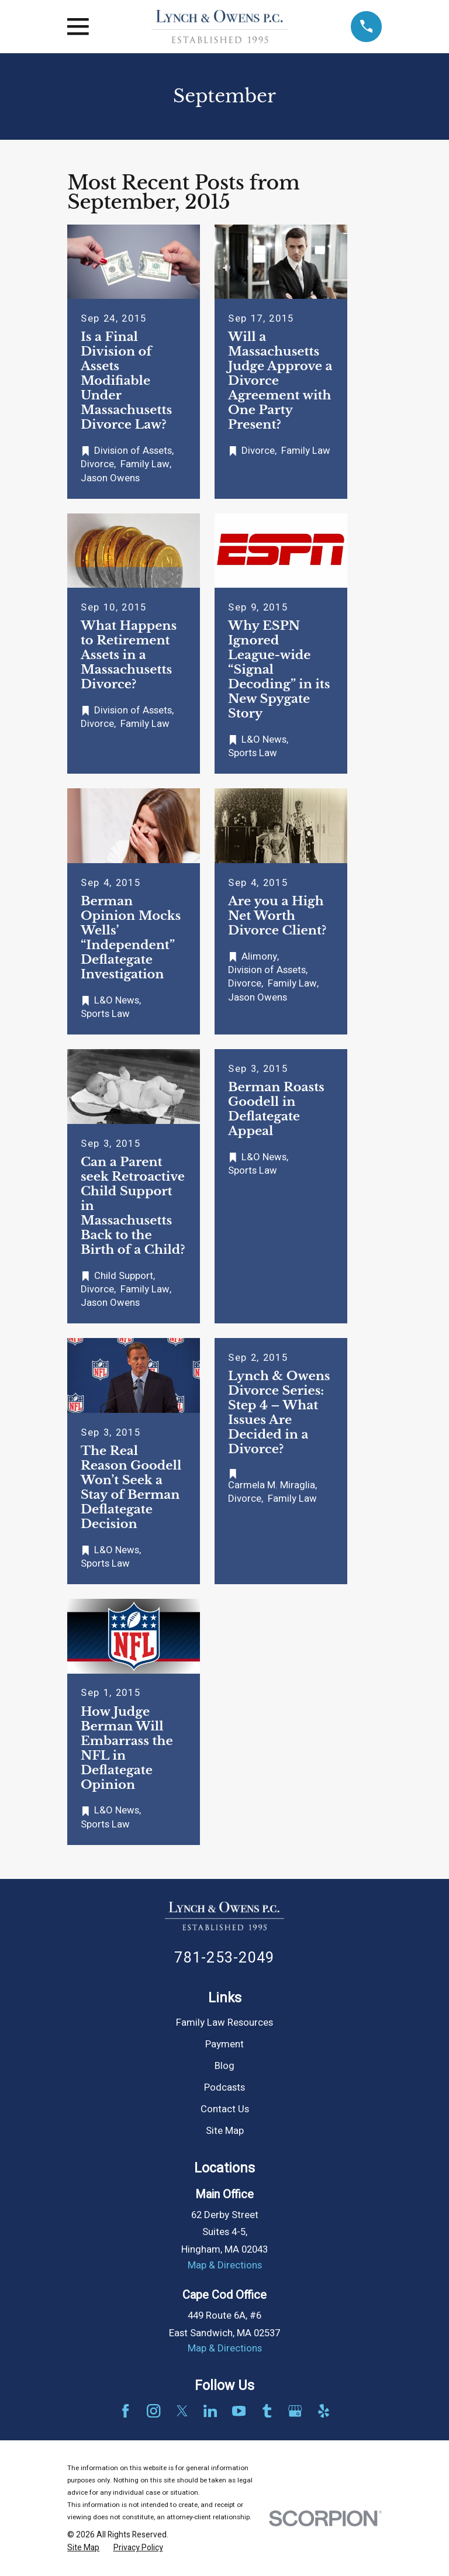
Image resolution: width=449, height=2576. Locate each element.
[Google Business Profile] (295, 2411)
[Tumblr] (267, 2411)
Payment (224, 2044)
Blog (224, 2066)
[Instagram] (153, 2411)
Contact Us (225, 2109)
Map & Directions (225, 2265)
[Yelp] (323, 2411)
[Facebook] (125, 2411)
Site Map (225, 2131)
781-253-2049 (224, 1958)
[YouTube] (239, 2411)
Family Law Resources (224, 2023)
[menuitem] (83, 2547)
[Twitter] (182, 2411)
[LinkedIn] (210, 2411)
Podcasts (224, 2088)
